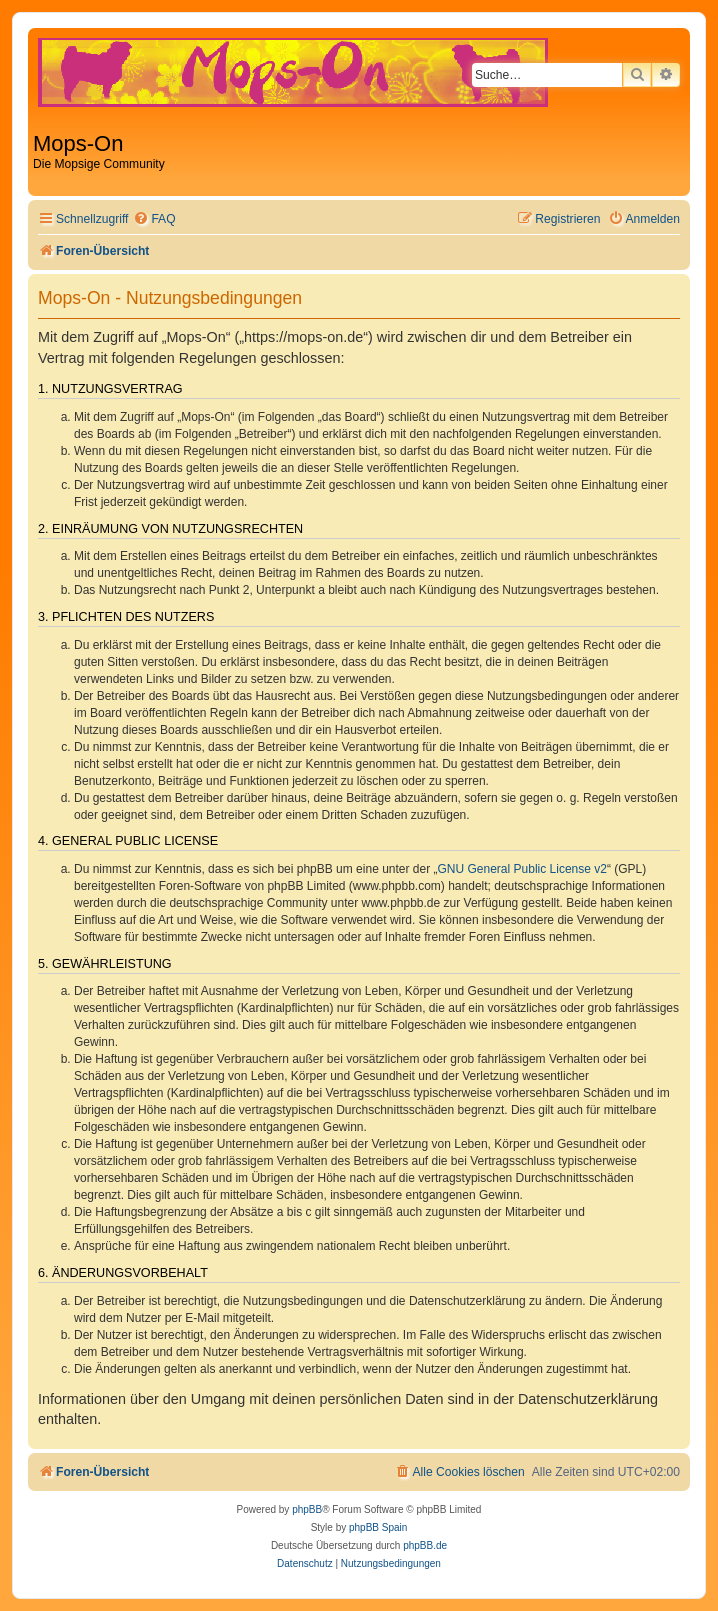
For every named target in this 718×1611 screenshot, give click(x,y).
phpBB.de (425, 1545)
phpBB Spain (378, 1527)
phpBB (307, 1509)
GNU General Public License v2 (522, 869)
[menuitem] (154, 219)
